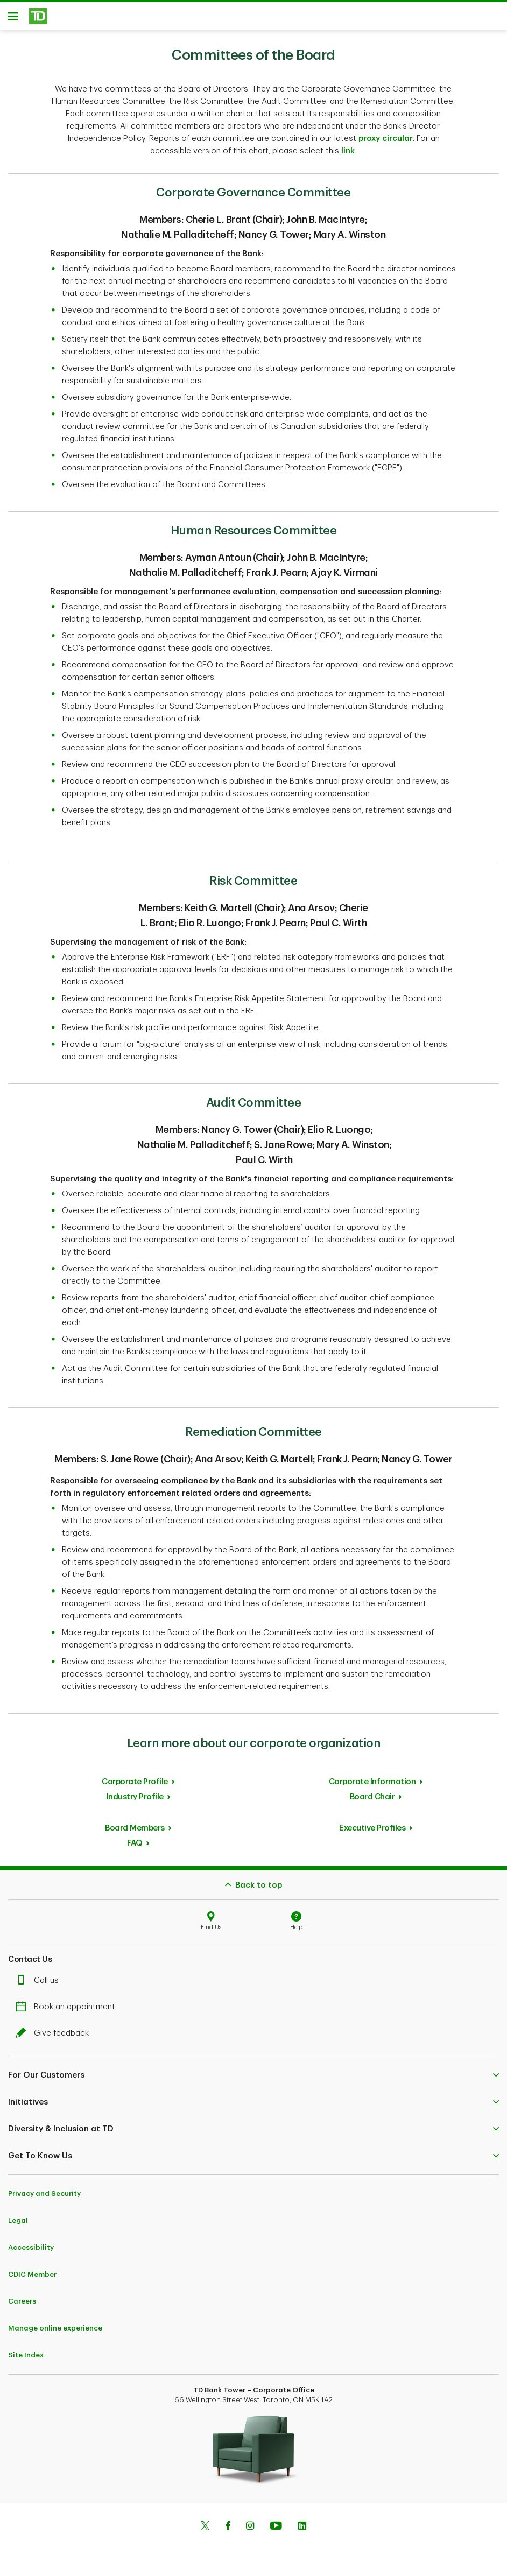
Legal (18, 2224)
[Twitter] (205, 2531)
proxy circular (385, 142)
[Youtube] (276, 2531)
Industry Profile (135, 1801)
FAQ (135, 1847)
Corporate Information (372, 1786)
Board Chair (372, 1801)
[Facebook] (228, 2531)
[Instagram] (250, 2531)
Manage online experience (55, 2331)
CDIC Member (32, 2278)
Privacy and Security (44, 2197)
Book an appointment (68, 2011)
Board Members (135, 1832)
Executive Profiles (372, 1832)
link (348, 155)
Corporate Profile (135, 1786)
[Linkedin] (302, 2531)
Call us (40, 1984)
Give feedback (55, 2037)
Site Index (26, 2358)
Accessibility (31, 2251)
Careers (22, 2304)
